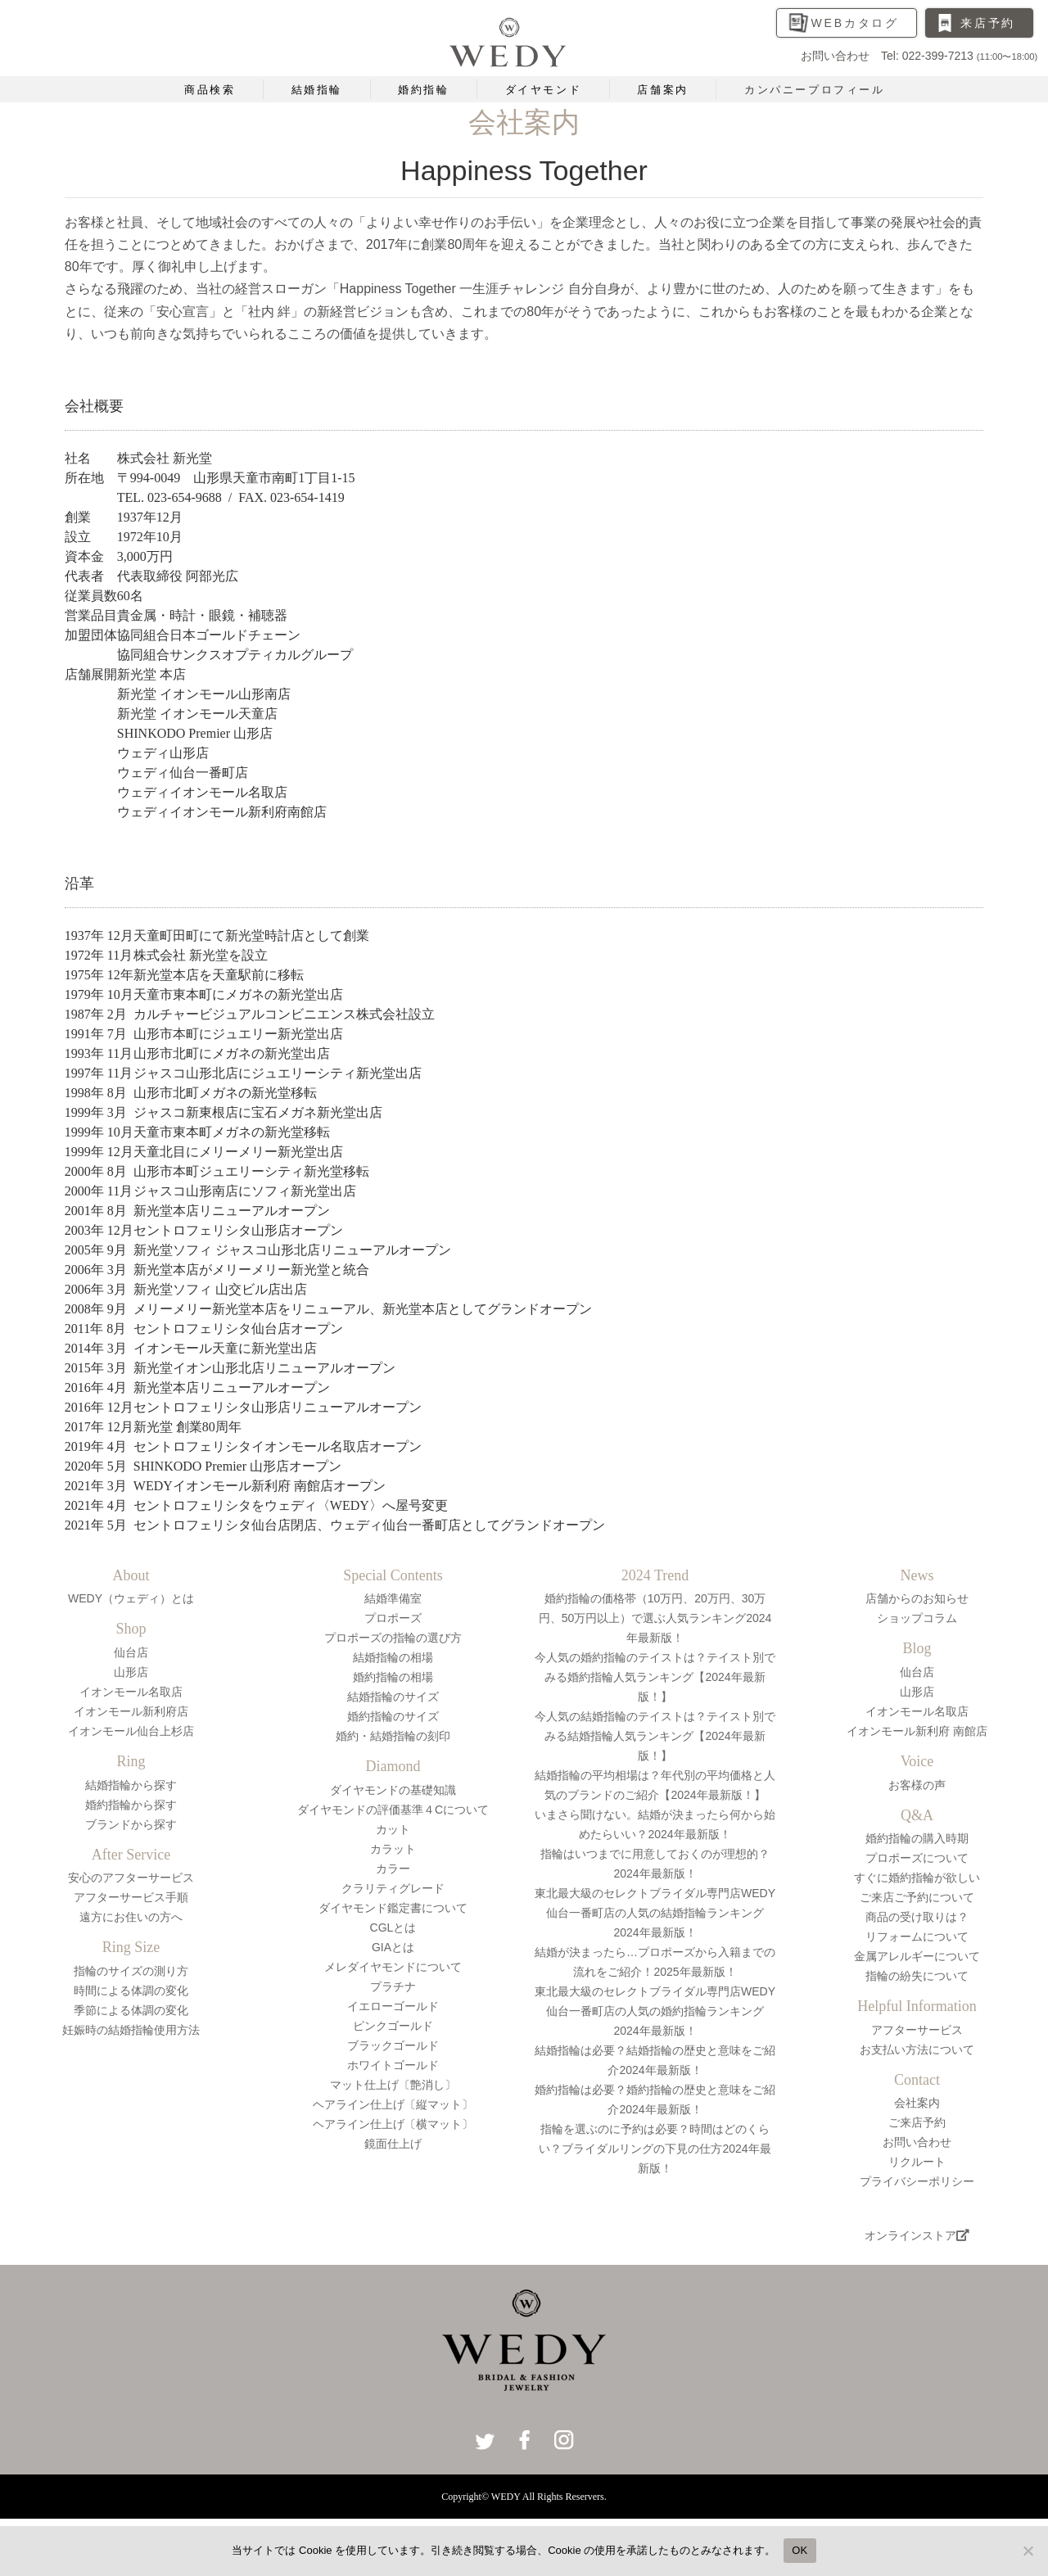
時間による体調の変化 (131, 1990)
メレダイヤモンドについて (393, 1966)
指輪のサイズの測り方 (131, 1970)
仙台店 (131, 1652)
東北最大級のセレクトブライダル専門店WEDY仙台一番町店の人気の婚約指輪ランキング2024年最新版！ (655, 2011)
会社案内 (917, 2102)
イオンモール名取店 (131, 1691)
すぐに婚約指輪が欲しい (917, 1877)
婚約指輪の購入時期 (917, 1838)
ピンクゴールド (393, 2025)
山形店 (131, 1672)
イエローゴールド (393, 2006)
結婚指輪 (316, 90)
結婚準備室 (393, 1598)
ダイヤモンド (543, 90)
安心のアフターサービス (131, 1877)
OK (799, 2550)
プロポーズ (393, 1618)
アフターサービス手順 (131, 1897)
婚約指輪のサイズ (393, 1716)
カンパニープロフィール (814, 90)
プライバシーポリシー (917, 2181)
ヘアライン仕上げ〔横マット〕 (393, 2124)
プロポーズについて (917, 1857)
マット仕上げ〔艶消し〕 (393, 2084)
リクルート (917, 2161)
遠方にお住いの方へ (131, 1916)
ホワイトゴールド (393, 2065)
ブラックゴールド (393, 2045)
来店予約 (987, 22)
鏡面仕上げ (393, 2143)
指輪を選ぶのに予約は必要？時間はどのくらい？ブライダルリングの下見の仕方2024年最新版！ (654, 2148)
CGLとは (393, 1927)
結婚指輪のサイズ (393, 1696)
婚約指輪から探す (131, 1804)
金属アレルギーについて (917, 1956)
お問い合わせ (917, 2142)
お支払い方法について (917, 2049)
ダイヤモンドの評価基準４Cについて (393, 1809)
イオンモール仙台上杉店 (131, 1731)
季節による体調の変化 (131, 2010)
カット (393, 1829)
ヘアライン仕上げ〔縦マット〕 (393, 2104)
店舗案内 (662, 90)
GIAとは (393, 1947)
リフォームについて (917, 1936)
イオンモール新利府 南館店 (917, 1731)
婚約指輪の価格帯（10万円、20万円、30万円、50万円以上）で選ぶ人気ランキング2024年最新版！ (655, 1618)
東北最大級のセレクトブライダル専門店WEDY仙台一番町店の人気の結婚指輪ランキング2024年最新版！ (655, 1913)
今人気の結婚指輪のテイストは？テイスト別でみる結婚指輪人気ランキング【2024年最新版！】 (655, 1736)
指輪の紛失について (917, 1975)
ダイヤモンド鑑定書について (393, 1907)
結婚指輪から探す (131, 1785)
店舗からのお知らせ (917, 1598)
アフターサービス (917, 2029)
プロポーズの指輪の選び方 (393, 1637)
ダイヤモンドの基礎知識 (393, 1789)
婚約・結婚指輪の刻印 (393, 1735)
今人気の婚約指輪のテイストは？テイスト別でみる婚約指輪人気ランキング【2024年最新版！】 (655, 1677)
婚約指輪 (423, 90)
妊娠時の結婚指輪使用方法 (131, 2029)
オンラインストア (917, 2235)
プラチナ (393, 1986)
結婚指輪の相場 (393, 1657)
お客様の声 (917, 1785)
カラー (393, 1868)
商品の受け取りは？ (917, 1916)
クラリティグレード (393, 1888)
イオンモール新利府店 (131, 1711)
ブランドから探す (131, 1824)
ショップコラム (917, 1618)
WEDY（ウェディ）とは (131, 1598)
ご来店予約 (917, 2122)
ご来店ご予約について (917, 1897)
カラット (393, 1848)
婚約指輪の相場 (393, 1676)
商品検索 (209, 90)
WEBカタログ (855, 22)
